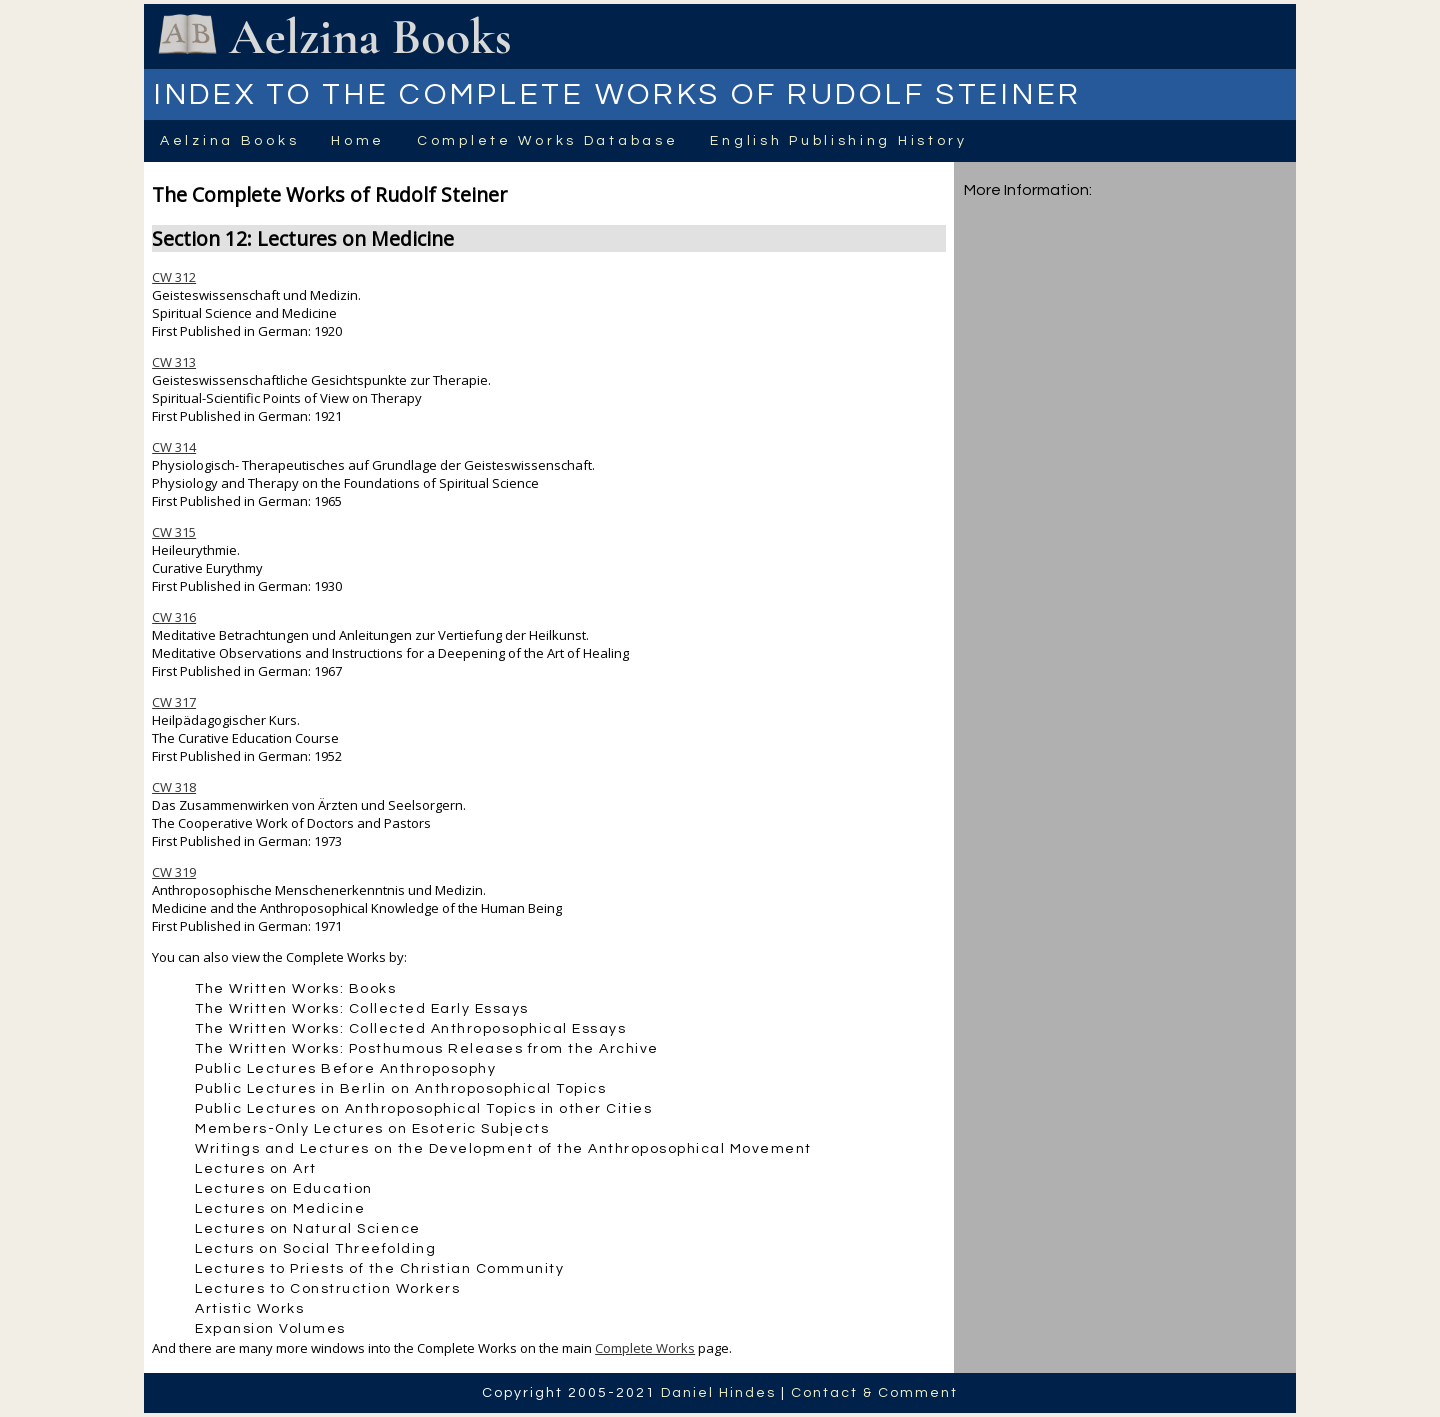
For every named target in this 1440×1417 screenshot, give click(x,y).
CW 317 (174, 702)
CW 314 (174, 447)
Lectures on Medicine (280, 1209)
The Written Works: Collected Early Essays (362, 1009)
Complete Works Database (547, 141)
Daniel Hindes (718, 1393)
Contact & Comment (874, 1393)
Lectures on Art (256, 1169)
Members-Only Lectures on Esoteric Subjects (372, 1129)
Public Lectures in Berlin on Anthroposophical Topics (400, 1089)
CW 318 (174, 787)
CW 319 (174, 872)
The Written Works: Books (295, 989)
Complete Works (645, 1348)
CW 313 (174, 362)
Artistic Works (249, 1309)
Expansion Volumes (270, 1329)
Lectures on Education (284, 1189)
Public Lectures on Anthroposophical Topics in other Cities (423, 1109)
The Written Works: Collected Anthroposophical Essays (410, 1029)
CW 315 (174, 532)
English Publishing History (838, 141)
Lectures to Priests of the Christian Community (379, 1269)
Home (358, 141)
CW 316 (174, 617)
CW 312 (174, 277)
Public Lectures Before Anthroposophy (345, 1069)
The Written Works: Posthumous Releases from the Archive (427, 1049)
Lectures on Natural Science (308, 1229)
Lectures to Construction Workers (327, 1289)
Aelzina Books (229, 141)
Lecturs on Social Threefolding (315, 1249)
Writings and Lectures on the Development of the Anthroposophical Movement (503, 1149)
